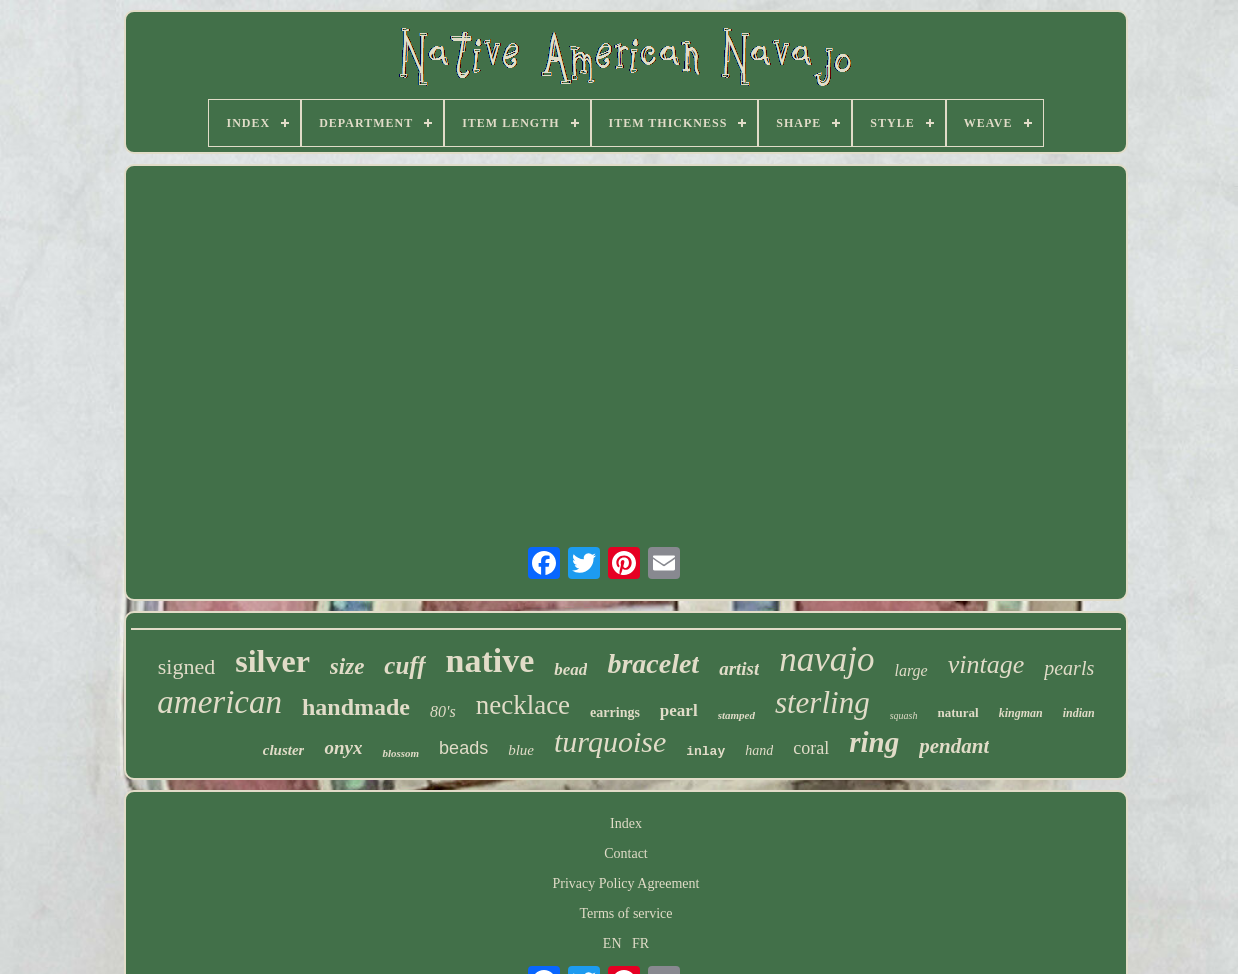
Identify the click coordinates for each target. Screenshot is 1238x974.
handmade (356, 707)
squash (904, 715)
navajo (826, 659)
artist (739, 668)
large (911, 670)
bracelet (653, 663)
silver (272, 661)
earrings (615, 712)
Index (626, 823)
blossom (400, 753)
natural (957, 712)
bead (570, 669)
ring (874, 742)
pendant (954, 746)
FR (640, 943)
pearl (679, 710)
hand (759, 750)
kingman (1021, 713)
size (347, 666)
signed (186, 666)
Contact (626, 853)
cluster (284, 750)
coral (811, 748)
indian (1079, 713)
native (490, 660)
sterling (822, 702)
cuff (404, 665)
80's (443, 711)
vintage (986, 664)
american (219, 702)
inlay (705, 751)
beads (463, 748)
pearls (1069, 668)
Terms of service (625, 913)
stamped (736, 715)
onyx (343, 747)
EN (612, 943)
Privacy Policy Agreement (626, 883)
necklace (523, 705)
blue (521, 750)
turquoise (610, 741)
